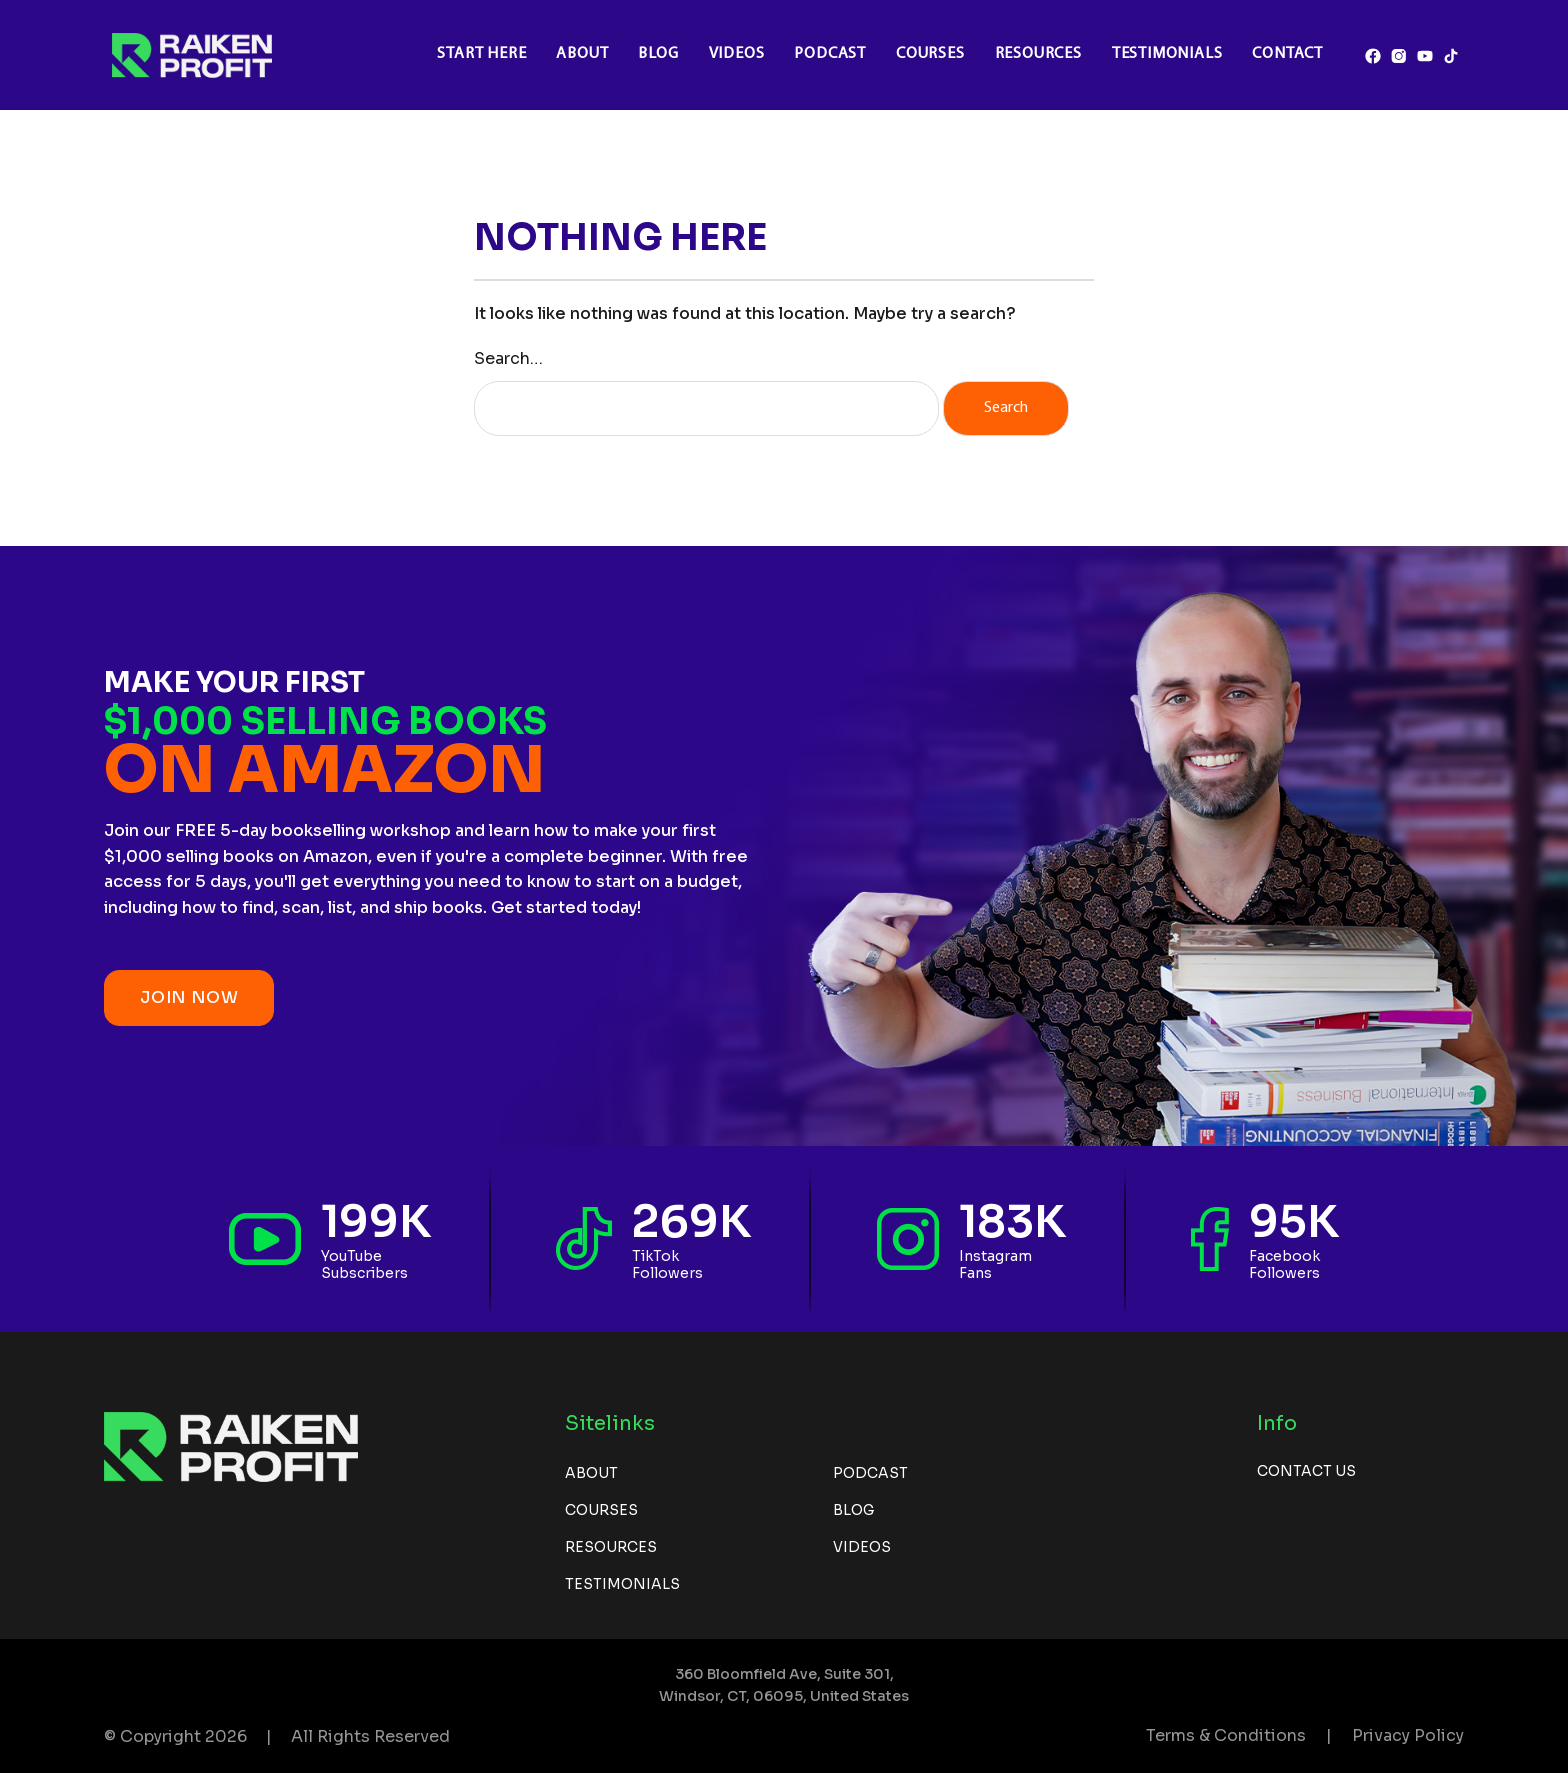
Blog (658, 54)
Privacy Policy (1408, 1735)
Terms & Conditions (1226, 1735)
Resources (1038, 54)
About (582, 54)
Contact (1287, 54)
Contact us (1306, 1471)
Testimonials (1167, 54)
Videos (737, 54)
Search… (508, 358)
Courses (930, 54)
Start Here (481, 54)
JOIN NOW (189, 997)
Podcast (830, 54)
